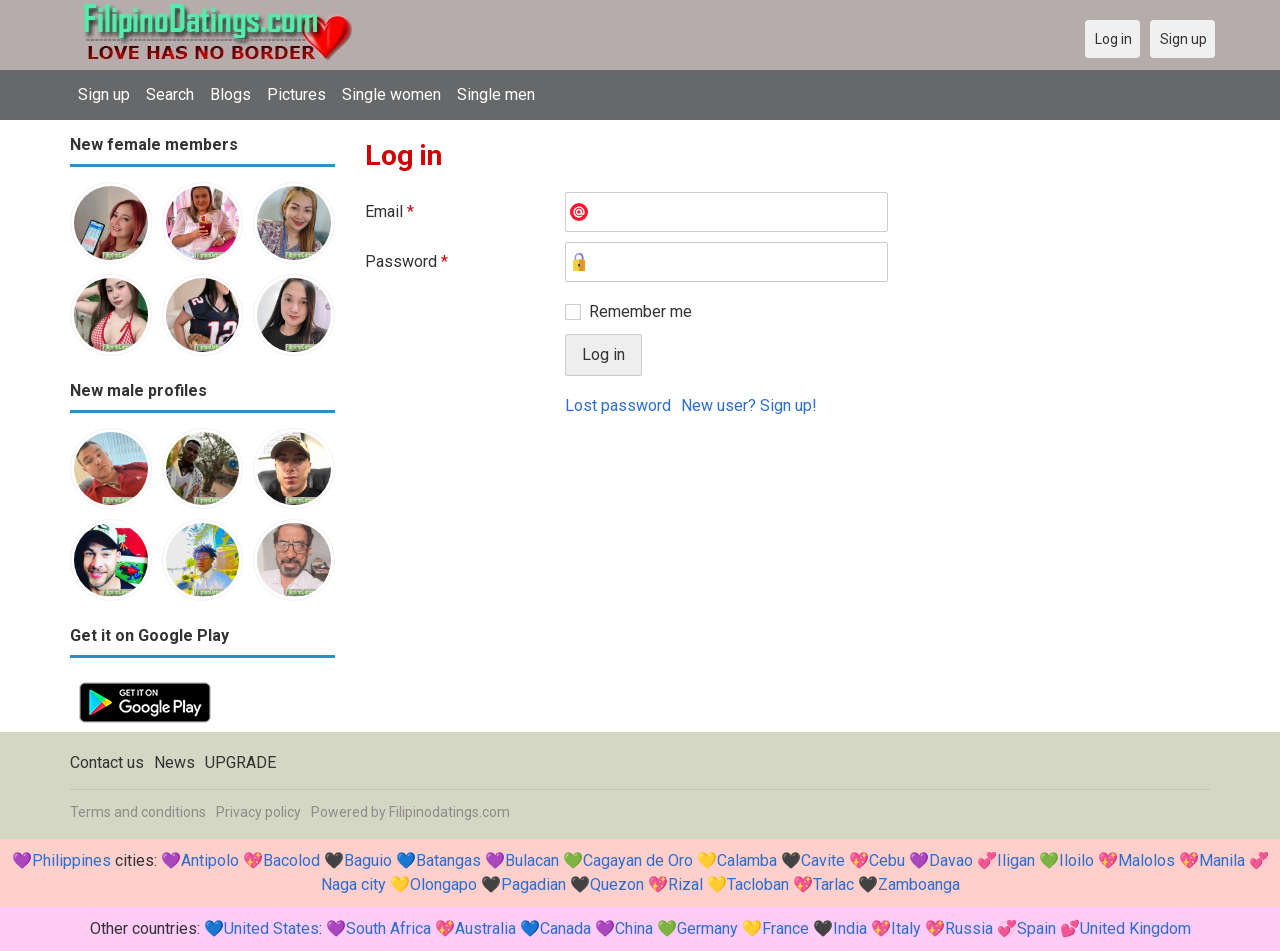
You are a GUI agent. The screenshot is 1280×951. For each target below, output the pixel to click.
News (174, 762)
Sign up (104, 94)
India (850, 928)
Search (170, 94)
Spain (1036, 928)
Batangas (448, 860)
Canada (565, 928)
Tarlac (833, 884)
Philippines (71, 860)
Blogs (230, 94)
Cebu (887, 860)
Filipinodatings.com (449, 812)
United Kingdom (1135, 928)
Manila (1222, 860)
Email (389, 211)
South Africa (388, 928)
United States (271, 928)
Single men (496, 94)
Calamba (747, 860)
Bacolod (291, 860)
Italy (906, 928)
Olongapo (443, 884)
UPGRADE (240, 762)
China (634, 928)
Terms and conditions (138, 812)
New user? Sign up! (749, 405)
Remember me (640, 311)
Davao (951, 860)
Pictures (296, 94)
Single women (391, 94)
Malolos (1146, 860)
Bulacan (532, 860)
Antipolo (210, 860)
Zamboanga (919, 884)
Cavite (823, 860)
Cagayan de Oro (638, 860)
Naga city (353, 884)
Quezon (617, 884)
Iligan (1016, 860)
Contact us (107, 762)
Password (406, 261)
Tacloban (758, 884)
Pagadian (533, 884)
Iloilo (1076, 860)
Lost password (618, 405)
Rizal (685, 884)
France (785, 928)
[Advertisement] (787, 581)
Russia (969, 928)
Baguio (368, 860)
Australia (485, 928)
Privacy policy (258, 812)
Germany (707, 928)
